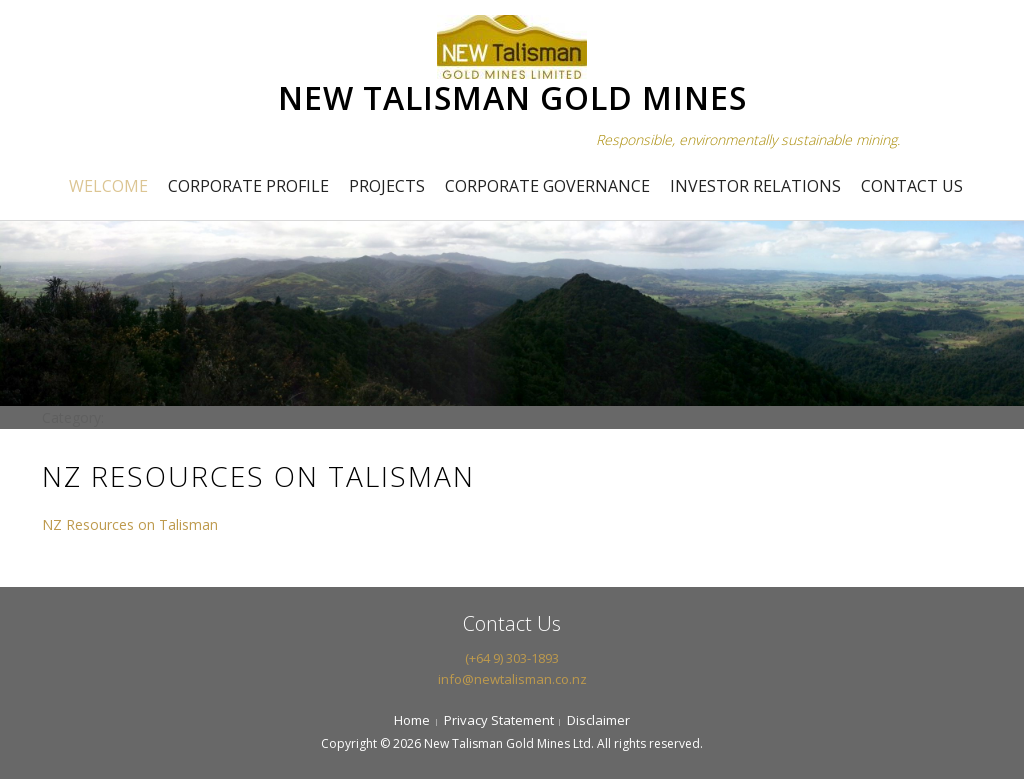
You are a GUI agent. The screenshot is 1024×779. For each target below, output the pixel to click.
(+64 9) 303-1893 (512, 658)
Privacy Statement (499, 720)
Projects (387, 186)
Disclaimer (598, 720)
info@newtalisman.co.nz (512, 679)
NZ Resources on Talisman (130, 524)
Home (412, 720)
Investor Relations (755, 186)
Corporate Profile (248, 186)
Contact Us (912, 186)
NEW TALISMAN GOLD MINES (512, 97)
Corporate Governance (547, 186)
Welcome (108, 186)
